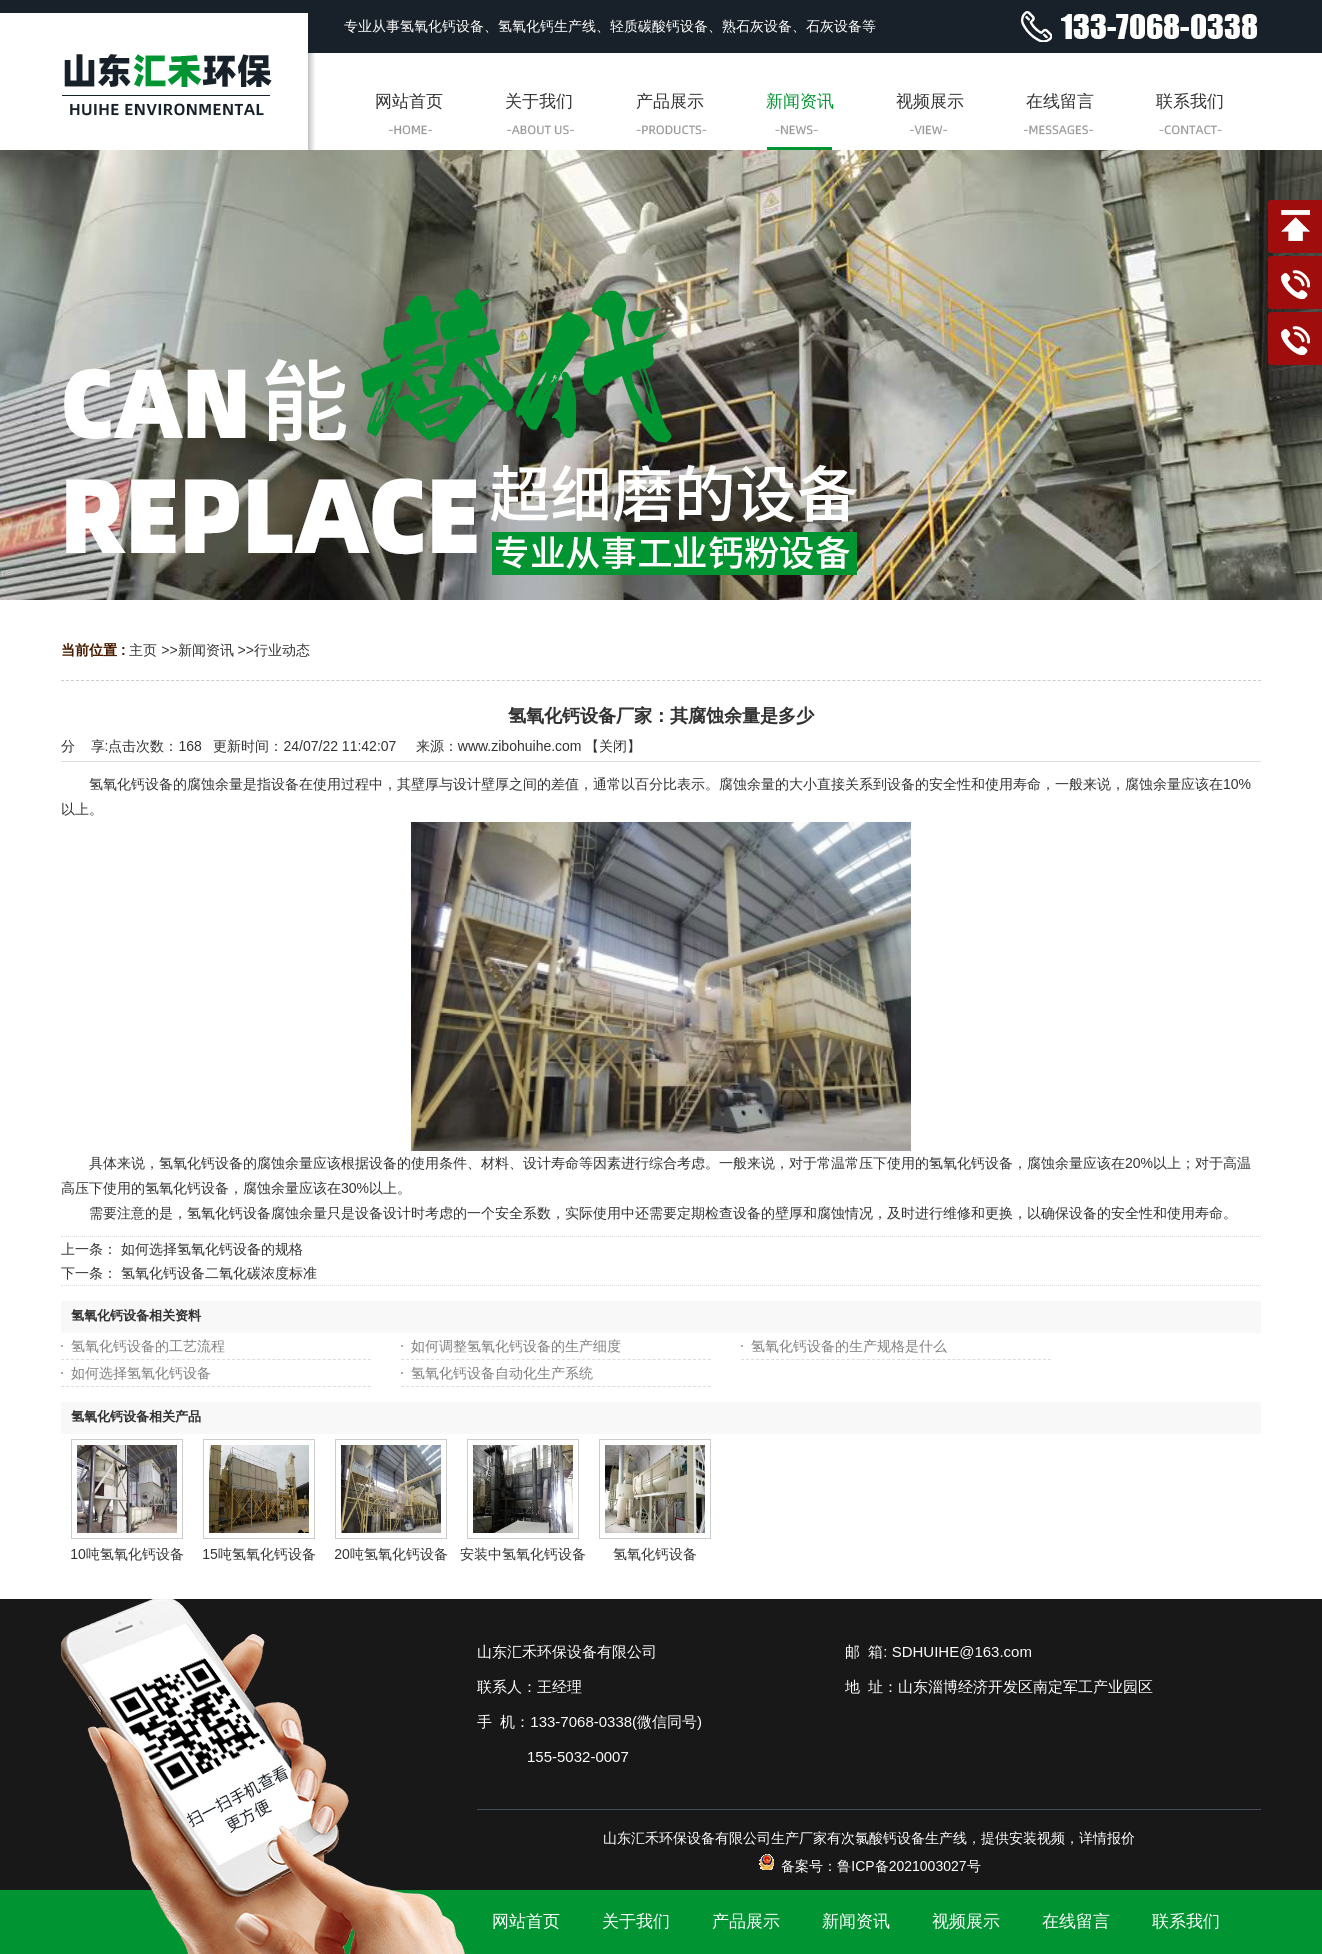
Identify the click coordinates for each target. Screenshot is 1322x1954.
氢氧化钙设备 (655, 1554)
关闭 (613, 746)
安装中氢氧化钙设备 (523, 1554)
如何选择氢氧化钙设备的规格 (212, 1249)
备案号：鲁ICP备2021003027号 (868, 1866)
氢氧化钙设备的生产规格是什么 (849, 1346)
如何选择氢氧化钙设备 (141, 1373)
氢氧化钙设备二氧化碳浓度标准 (219, 1273)
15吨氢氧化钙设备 (259, 1554)
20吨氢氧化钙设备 (391, 1554)
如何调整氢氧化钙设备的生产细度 (516, 1346)
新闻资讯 (206, 650)
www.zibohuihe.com (520, 746)
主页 (143, 650)
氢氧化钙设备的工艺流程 (148, 1346)
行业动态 (282, 650)
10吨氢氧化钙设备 (127, 1554)
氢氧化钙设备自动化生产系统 (502, 1373)
